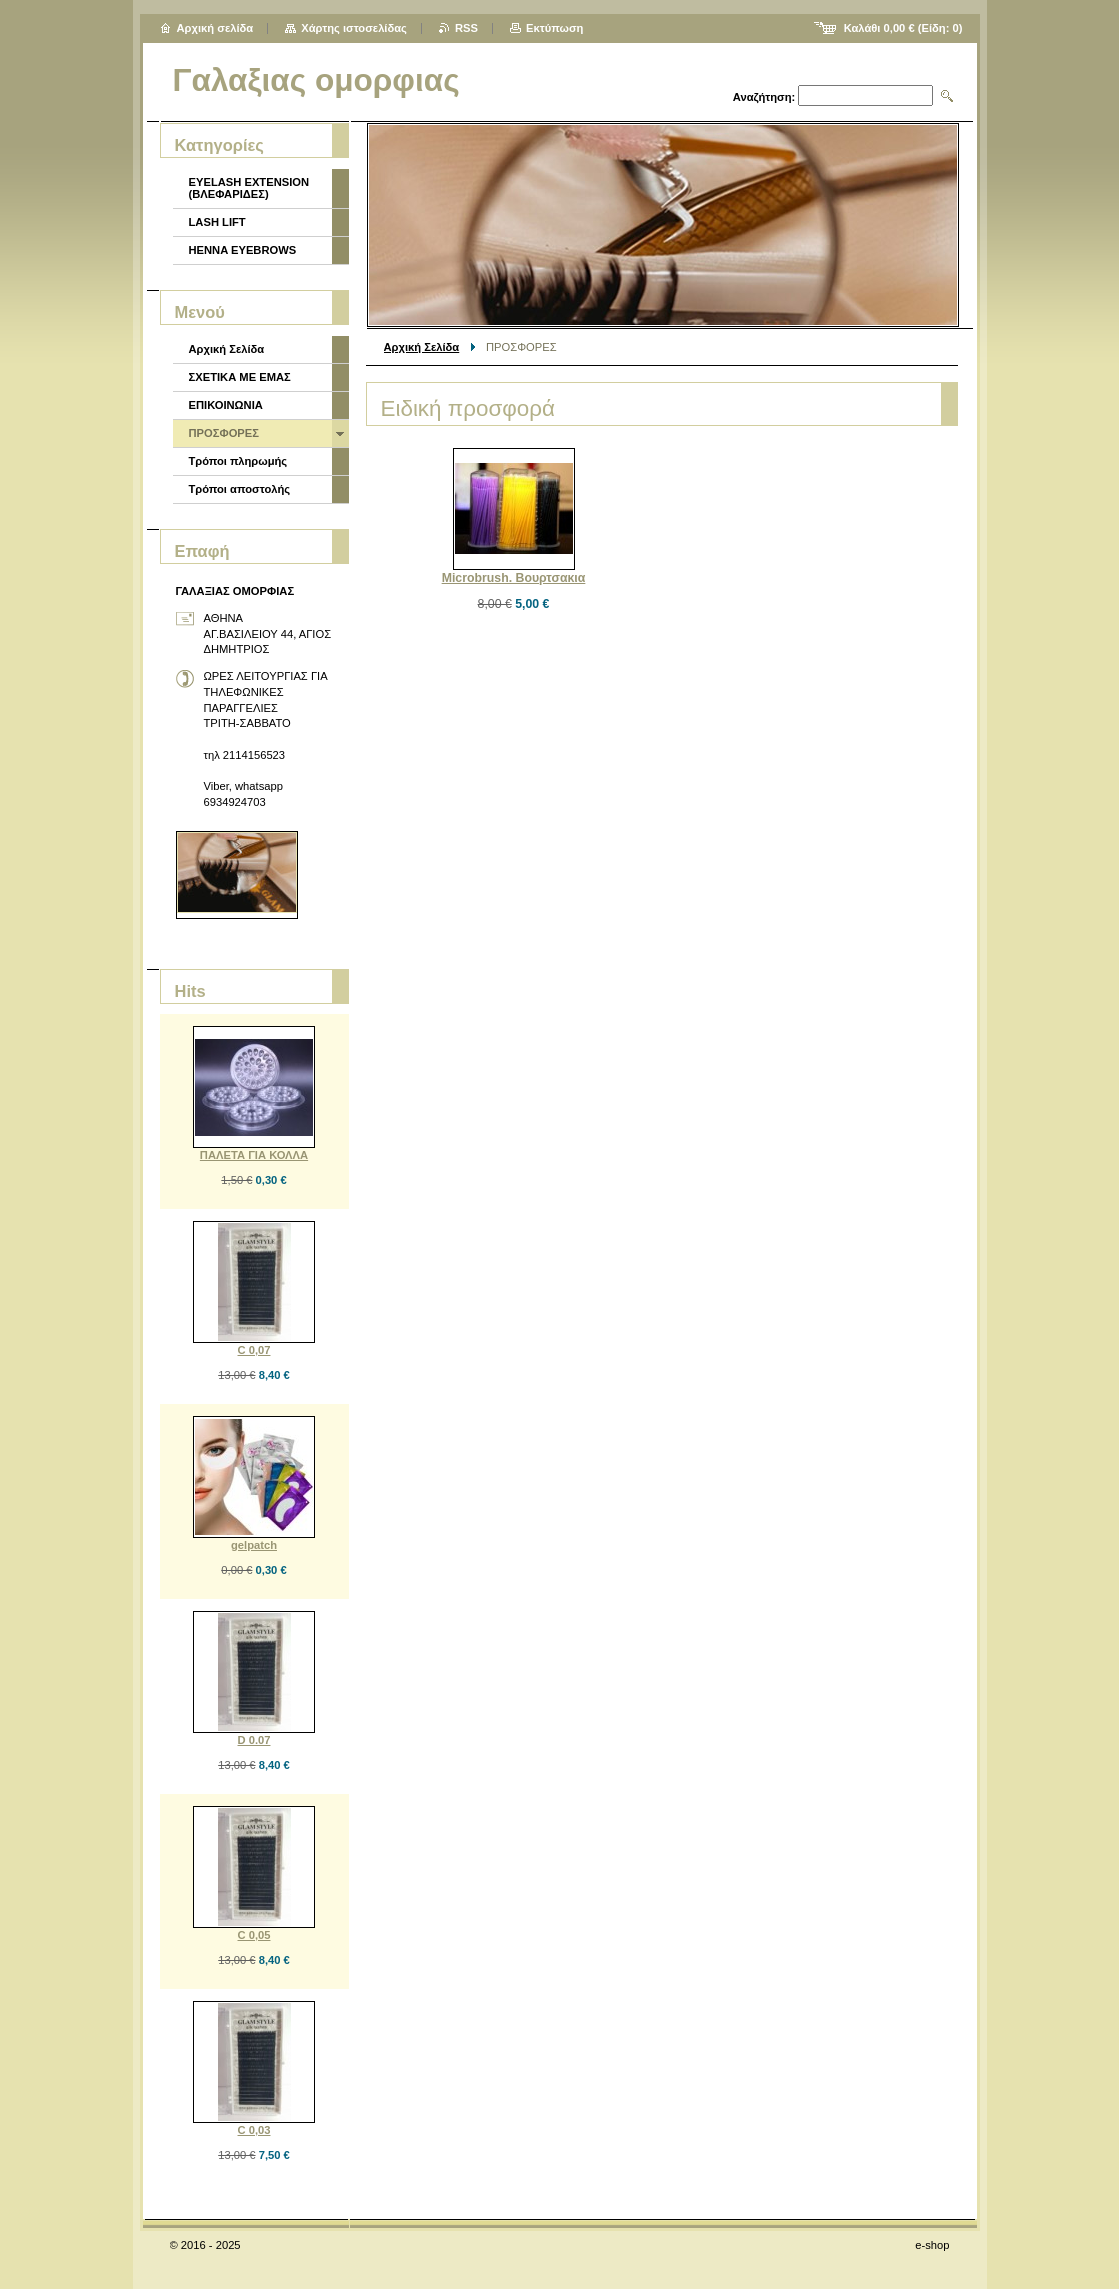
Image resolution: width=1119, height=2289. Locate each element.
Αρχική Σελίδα (422, 347)
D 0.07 (254, 1740)
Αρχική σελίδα (215, 28)
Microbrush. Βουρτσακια (514, 578)
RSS (466, 28)
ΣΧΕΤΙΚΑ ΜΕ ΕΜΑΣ (240, 377)
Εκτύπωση (554, 28)
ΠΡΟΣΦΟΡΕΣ (224, 433)
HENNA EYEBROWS (243, 250)
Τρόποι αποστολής (240, 489)
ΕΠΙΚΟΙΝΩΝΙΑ (226, 405)
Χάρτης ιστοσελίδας (354, 28)
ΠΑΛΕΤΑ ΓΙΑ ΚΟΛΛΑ (254, 1155)
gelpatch (254, 1545)
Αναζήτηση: (764, 97)
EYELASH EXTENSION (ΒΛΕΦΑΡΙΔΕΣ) (249, 188)
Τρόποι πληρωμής (238, 461)
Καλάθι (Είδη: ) (903, 28)
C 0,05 (254, 1935)
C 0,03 (254, 2130)
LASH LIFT (217, 222)
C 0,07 (254, 1350)
